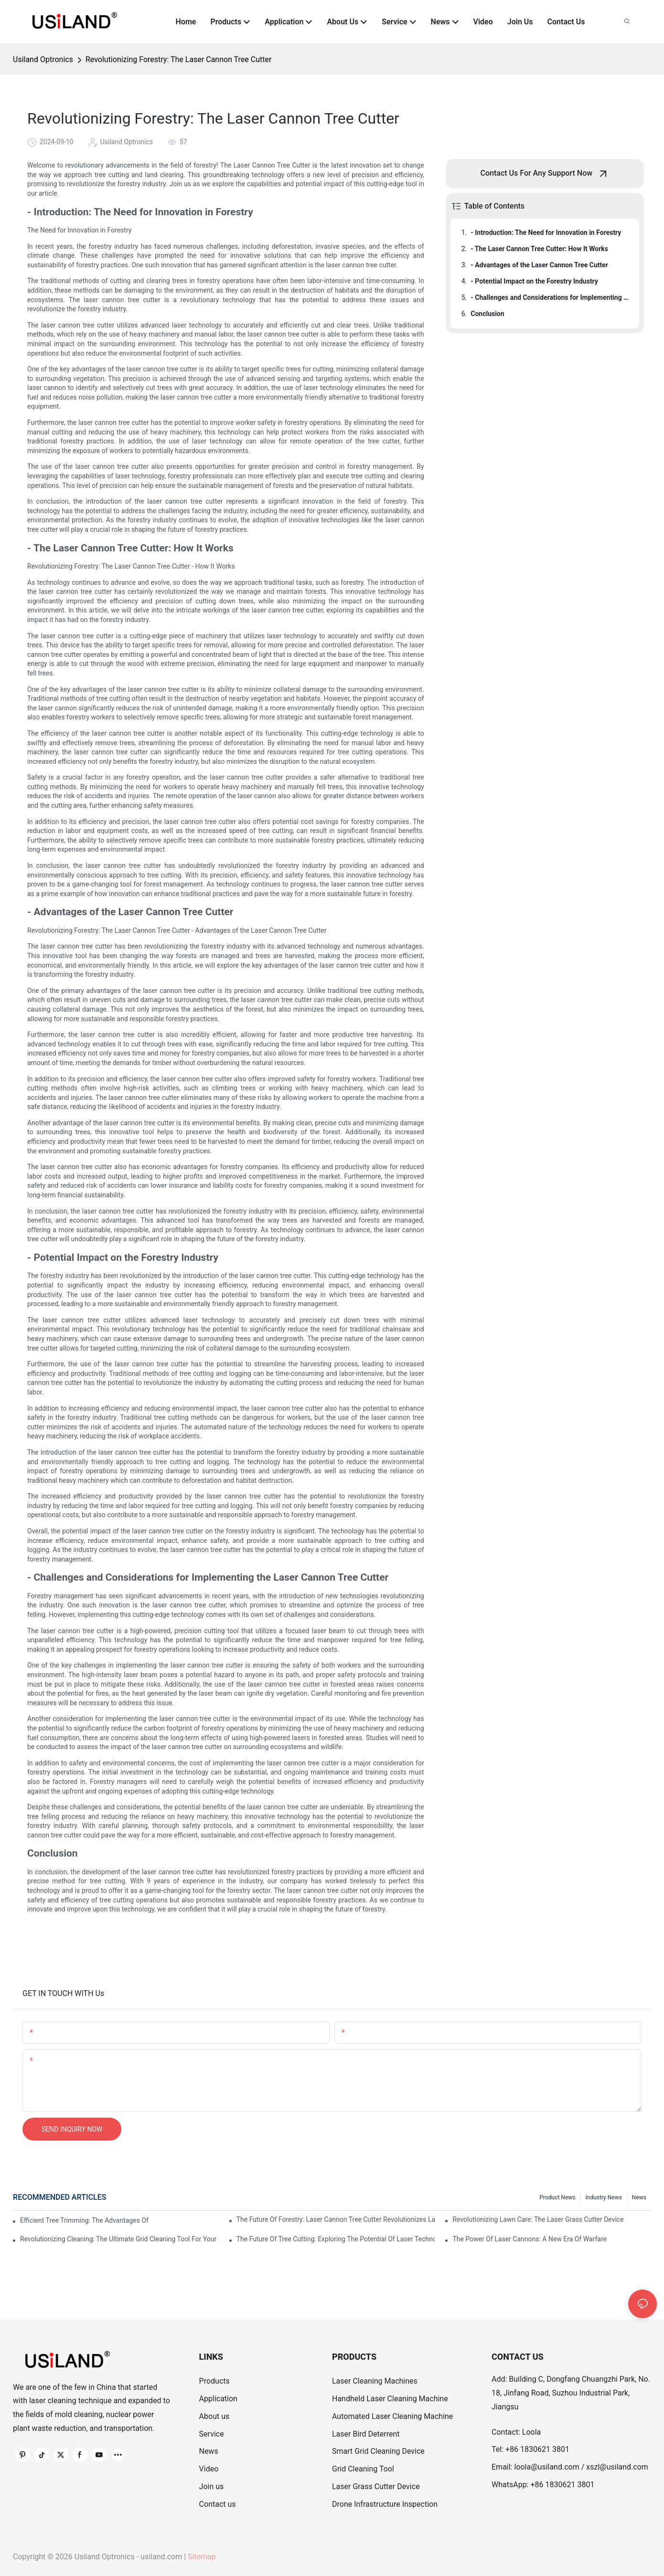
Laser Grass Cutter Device (376, 2486)
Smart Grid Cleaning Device (378, 2451)
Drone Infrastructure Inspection (385, 2504)
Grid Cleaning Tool (363, 2468)
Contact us (217, 2504)
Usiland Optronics (43, 59)
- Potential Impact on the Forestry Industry (534, 281)
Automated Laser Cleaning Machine (392, 2416)
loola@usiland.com (546, 2466)
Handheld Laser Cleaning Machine (390, 2398)
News (639, 2197)
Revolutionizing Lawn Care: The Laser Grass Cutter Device (537, 2219)
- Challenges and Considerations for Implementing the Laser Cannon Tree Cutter (550, 297)
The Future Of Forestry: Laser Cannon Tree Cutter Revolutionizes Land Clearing (335, 2219)
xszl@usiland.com (617, 2466)
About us (214, 2416)
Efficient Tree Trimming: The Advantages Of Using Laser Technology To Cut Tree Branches (85, 2220)
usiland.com (161, 2556)
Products (214, 2381)
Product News (557, 2197)
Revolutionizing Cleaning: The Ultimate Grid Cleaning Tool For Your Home (119, 2239)
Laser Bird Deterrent (366, 2434)
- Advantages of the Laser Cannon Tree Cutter (539, 265)
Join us (211, 2486)
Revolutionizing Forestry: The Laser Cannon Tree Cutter (178, 59)
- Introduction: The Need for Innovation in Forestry (546, 232)
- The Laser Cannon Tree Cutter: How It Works (539, 249)
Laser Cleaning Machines (375, 2381)
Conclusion (487, 313)
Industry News (604, 2197)
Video (209, 2468)
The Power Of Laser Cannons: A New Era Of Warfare (529, 2239)
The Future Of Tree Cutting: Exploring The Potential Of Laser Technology (335, 2239)
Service (211, 2434)
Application (218, 2398)
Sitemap (202, 2556)
